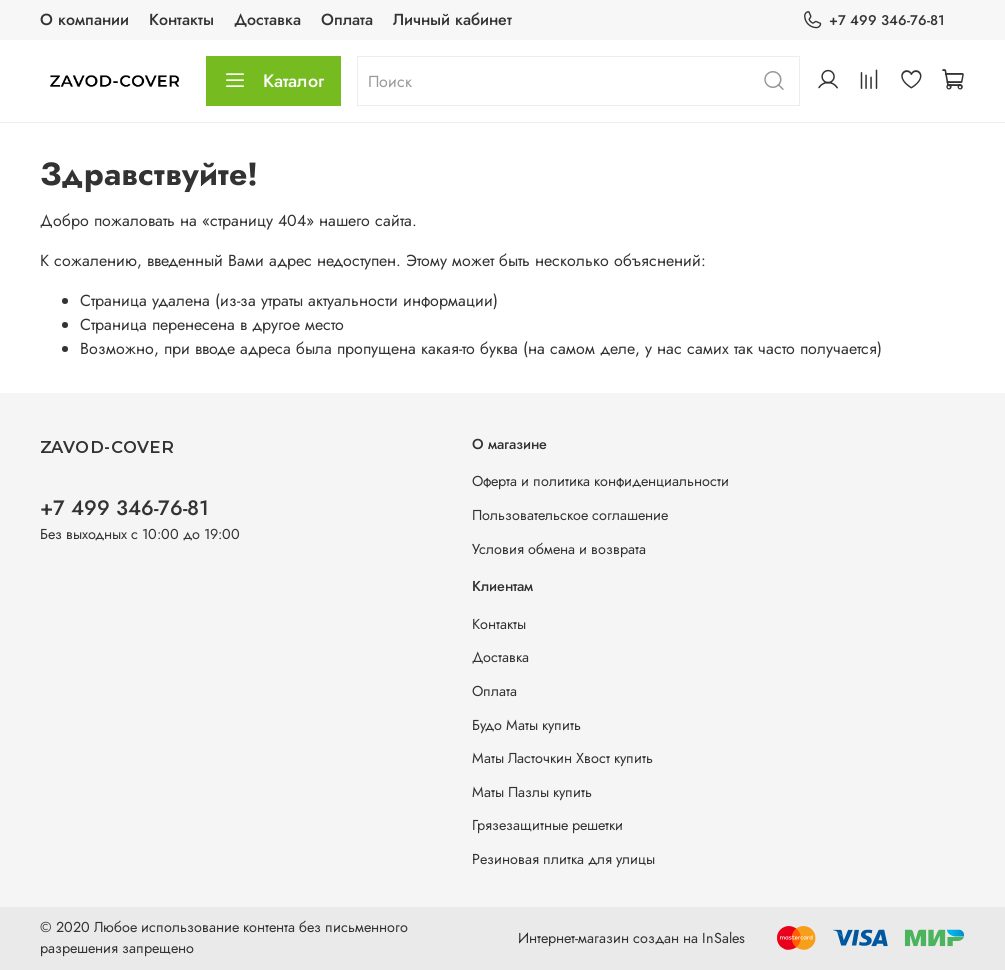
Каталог (273, 81)
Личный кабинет (452, 19)
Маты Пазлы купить (532, 792)
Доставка (267, 19)
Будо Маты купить (526, 725)
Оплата (347, 19)
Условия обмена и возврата (559, 549)
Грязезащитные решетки (547, 825)
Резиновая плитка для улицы (563, 859)
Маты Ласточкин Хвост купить (562, 758)
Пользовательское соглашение (570, 515)
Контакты (181, 19)
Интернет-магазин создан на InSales (631, 938)
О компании (84, 19)
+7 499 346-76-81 (873, 20)
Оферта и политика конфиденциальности (600, 481)
